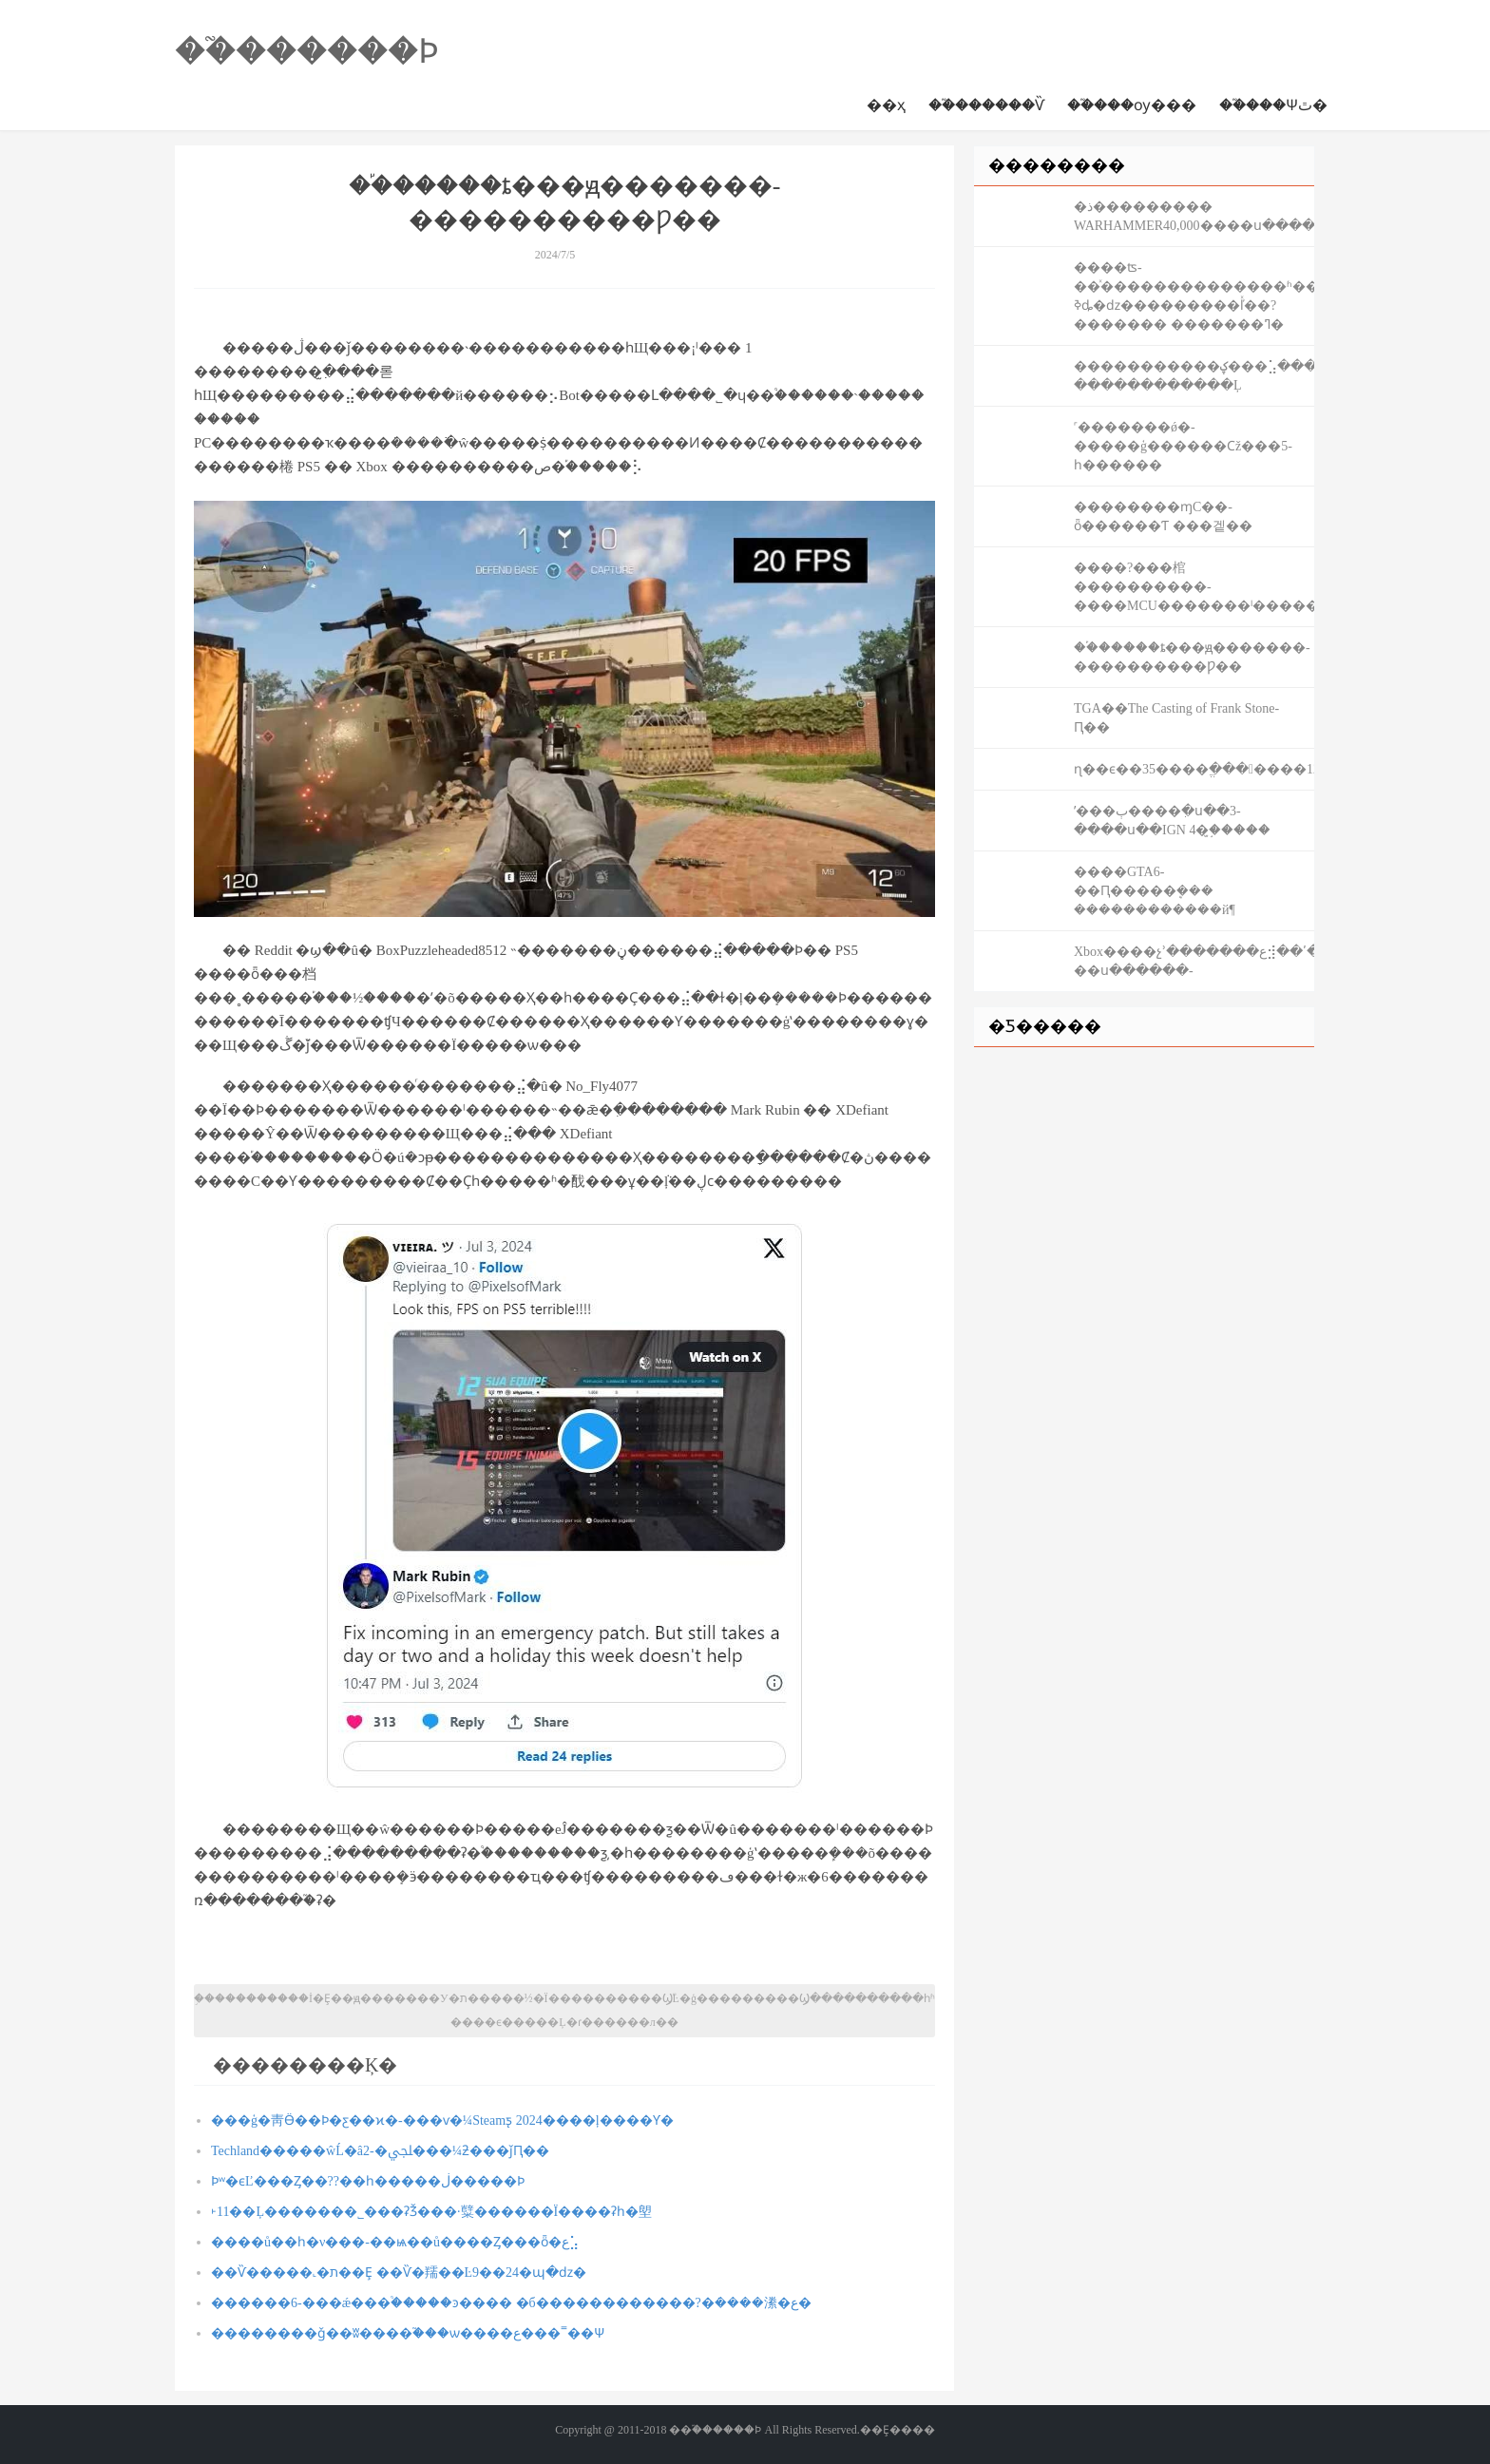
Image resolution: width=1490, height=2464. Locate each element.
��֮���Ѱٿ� (1273, 105)
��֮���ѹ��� (1131, 105)
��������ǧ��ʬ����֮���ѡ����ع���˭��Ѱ (407, 2333)
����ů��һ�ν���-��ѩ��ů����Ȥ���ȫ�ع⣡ (395, 2242)
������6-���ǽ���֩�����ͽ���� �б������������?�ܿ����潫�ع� (511, 2303)
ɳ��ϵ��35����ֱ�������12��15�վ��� (1194, 769)
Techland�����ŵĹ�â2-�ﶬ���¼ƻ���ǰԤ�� (380, 2151)
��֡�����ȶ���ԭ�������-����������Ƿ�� (1192, 657)
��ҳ (886, 105)
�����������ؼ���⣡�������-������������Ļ (1194, 375)
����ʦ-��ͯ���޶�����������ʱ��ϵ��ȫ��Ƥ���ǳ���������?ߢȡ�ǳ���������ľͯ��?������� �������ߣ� (1194, 296)
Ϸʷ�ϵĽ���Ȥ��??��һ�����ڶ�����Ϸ (368, 2181)
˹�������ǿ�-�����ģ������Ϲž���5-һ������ (1183, 446)
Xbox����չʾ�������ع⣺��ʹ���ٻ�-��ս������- (1194, 961)
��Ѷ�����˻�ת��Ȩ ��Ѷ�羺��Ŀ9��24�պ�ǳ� (398, 2272)
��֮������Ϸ (307, 51)
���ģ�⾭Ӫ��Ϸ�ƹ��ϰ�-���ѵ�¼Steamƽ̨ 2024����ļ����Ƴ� (442, 2120)
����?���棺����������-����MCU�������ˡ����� (1194, 587)
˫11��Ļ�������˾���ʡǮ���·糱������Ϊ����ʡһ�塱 (431, 2212)
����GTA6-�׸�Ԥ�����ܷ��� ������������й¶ (1154, 891)
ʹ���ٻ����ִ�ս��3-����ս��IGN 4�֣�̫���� (1172, 820)
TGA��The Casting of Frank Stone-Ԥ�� (1176, 718)
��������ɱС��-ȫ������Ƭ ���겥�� (1163, 516)
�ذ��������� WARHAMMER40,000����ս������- (1194, 216)
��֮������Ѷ (986, 105)
